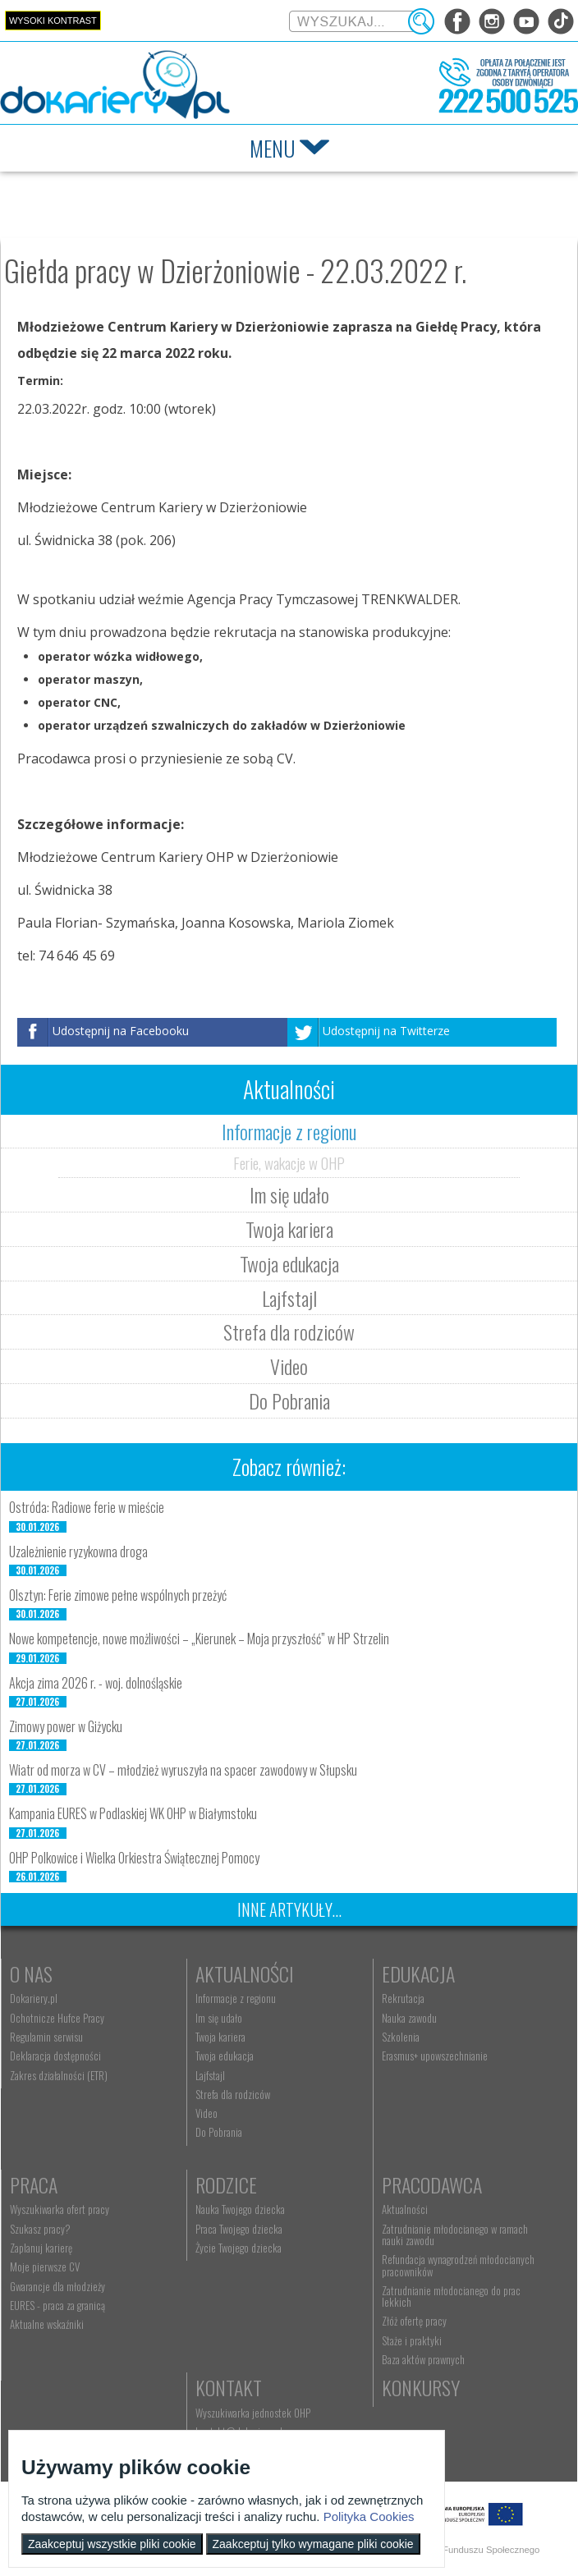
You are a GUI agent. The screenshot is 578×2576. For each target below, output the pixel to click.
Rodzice (226, 2184)
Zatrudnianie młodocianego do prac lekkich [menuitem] (449, 2296)
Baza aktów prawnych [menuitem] (421, 2359)
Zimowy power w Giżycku (65, 1726)
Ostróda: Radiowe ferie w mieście (86, 1507)
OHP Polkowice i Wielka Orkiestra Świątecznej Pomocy (134, 1858)
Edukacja (416, 1973)
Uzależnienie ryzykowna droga (78, 1551)
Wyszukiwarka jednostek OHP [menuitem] (252, 2412)
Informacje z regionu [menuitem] (235, 1998)
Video (289, 1366)
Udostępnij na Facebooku (121, 1030)
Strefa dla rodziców (289, 1331)
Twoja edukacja (289, 1263)
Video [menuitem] (206, 2113)
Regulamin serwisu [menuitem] (46, 2036)
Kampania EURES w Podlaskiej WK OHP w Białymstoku (133, 1813)
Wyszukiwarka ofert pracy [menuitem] (59, 2209)
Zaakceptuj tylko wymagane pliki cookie (313, 2544)
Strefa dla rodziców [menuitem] (232, 2094)
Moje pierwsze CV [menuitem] (45, 2266)
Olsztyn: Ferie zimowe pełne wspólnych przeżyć (118, 1595)
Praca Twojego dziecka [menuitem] (238, 2229)
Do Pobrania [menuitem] (218, 2132)
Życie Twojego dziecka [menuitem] (238, 2247)
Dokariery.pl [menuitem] (33, 1998)
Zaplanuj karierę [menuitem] (41, 2247)
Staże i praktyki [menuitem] (410, 2340)
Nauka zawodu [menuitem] (407, 2018)
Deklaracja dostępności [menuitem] (55, 2055)
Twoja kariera (289, 1229)
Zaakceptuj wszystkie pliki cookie (112, 2544)
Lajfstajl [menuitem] (210, 2075)
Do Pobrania (289, 1400)
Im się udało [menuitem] (218, 2018)
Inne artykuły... (289, 1909)
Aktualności (244, 1973)
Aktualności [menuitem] (403, 2209)
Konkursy (419, 2387)
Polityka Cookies (369, 2516)
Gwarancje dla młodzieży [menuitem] (57, 2286)
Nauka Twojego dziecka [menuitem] (240, 2209)
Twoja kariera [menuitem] (220, 2036)
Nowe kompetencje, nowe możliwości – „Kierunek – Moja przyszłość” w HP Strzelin (199, 1638)
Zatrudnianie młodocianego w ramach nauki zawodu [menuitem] (453, 2234)
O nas (31, 1973)
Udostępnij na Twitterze (386, 1030)
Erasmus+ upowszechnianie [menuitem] (433, 2055)
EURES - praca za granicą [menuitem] (57, 2305)
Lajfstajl (289, 1298)
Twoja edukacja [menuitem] (224, 2055)
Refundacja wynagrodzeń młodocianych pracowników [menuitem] (456, 2265)
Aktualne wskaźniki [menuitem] (47, 2324)
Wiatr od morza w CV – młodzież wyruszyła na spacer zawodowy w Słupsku (183, 1770)
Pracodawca (430, 2184)
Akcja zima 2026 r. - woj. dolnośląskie (95, 1683)
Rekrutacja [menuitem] (401, 1998)
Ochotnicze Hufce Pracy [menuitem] (57, 2018)
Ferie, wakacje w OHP (289, 1162)
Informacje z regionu (289, 1131)
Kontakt (228, 2387)
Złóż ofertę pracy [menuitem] (412, 2320)
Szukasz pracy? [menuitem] (40, 2229)
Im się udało (289, 1194)
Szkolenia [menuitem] (399, 2036)
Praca (33, 2184)
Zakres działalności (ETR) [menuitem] (59, 2075)
